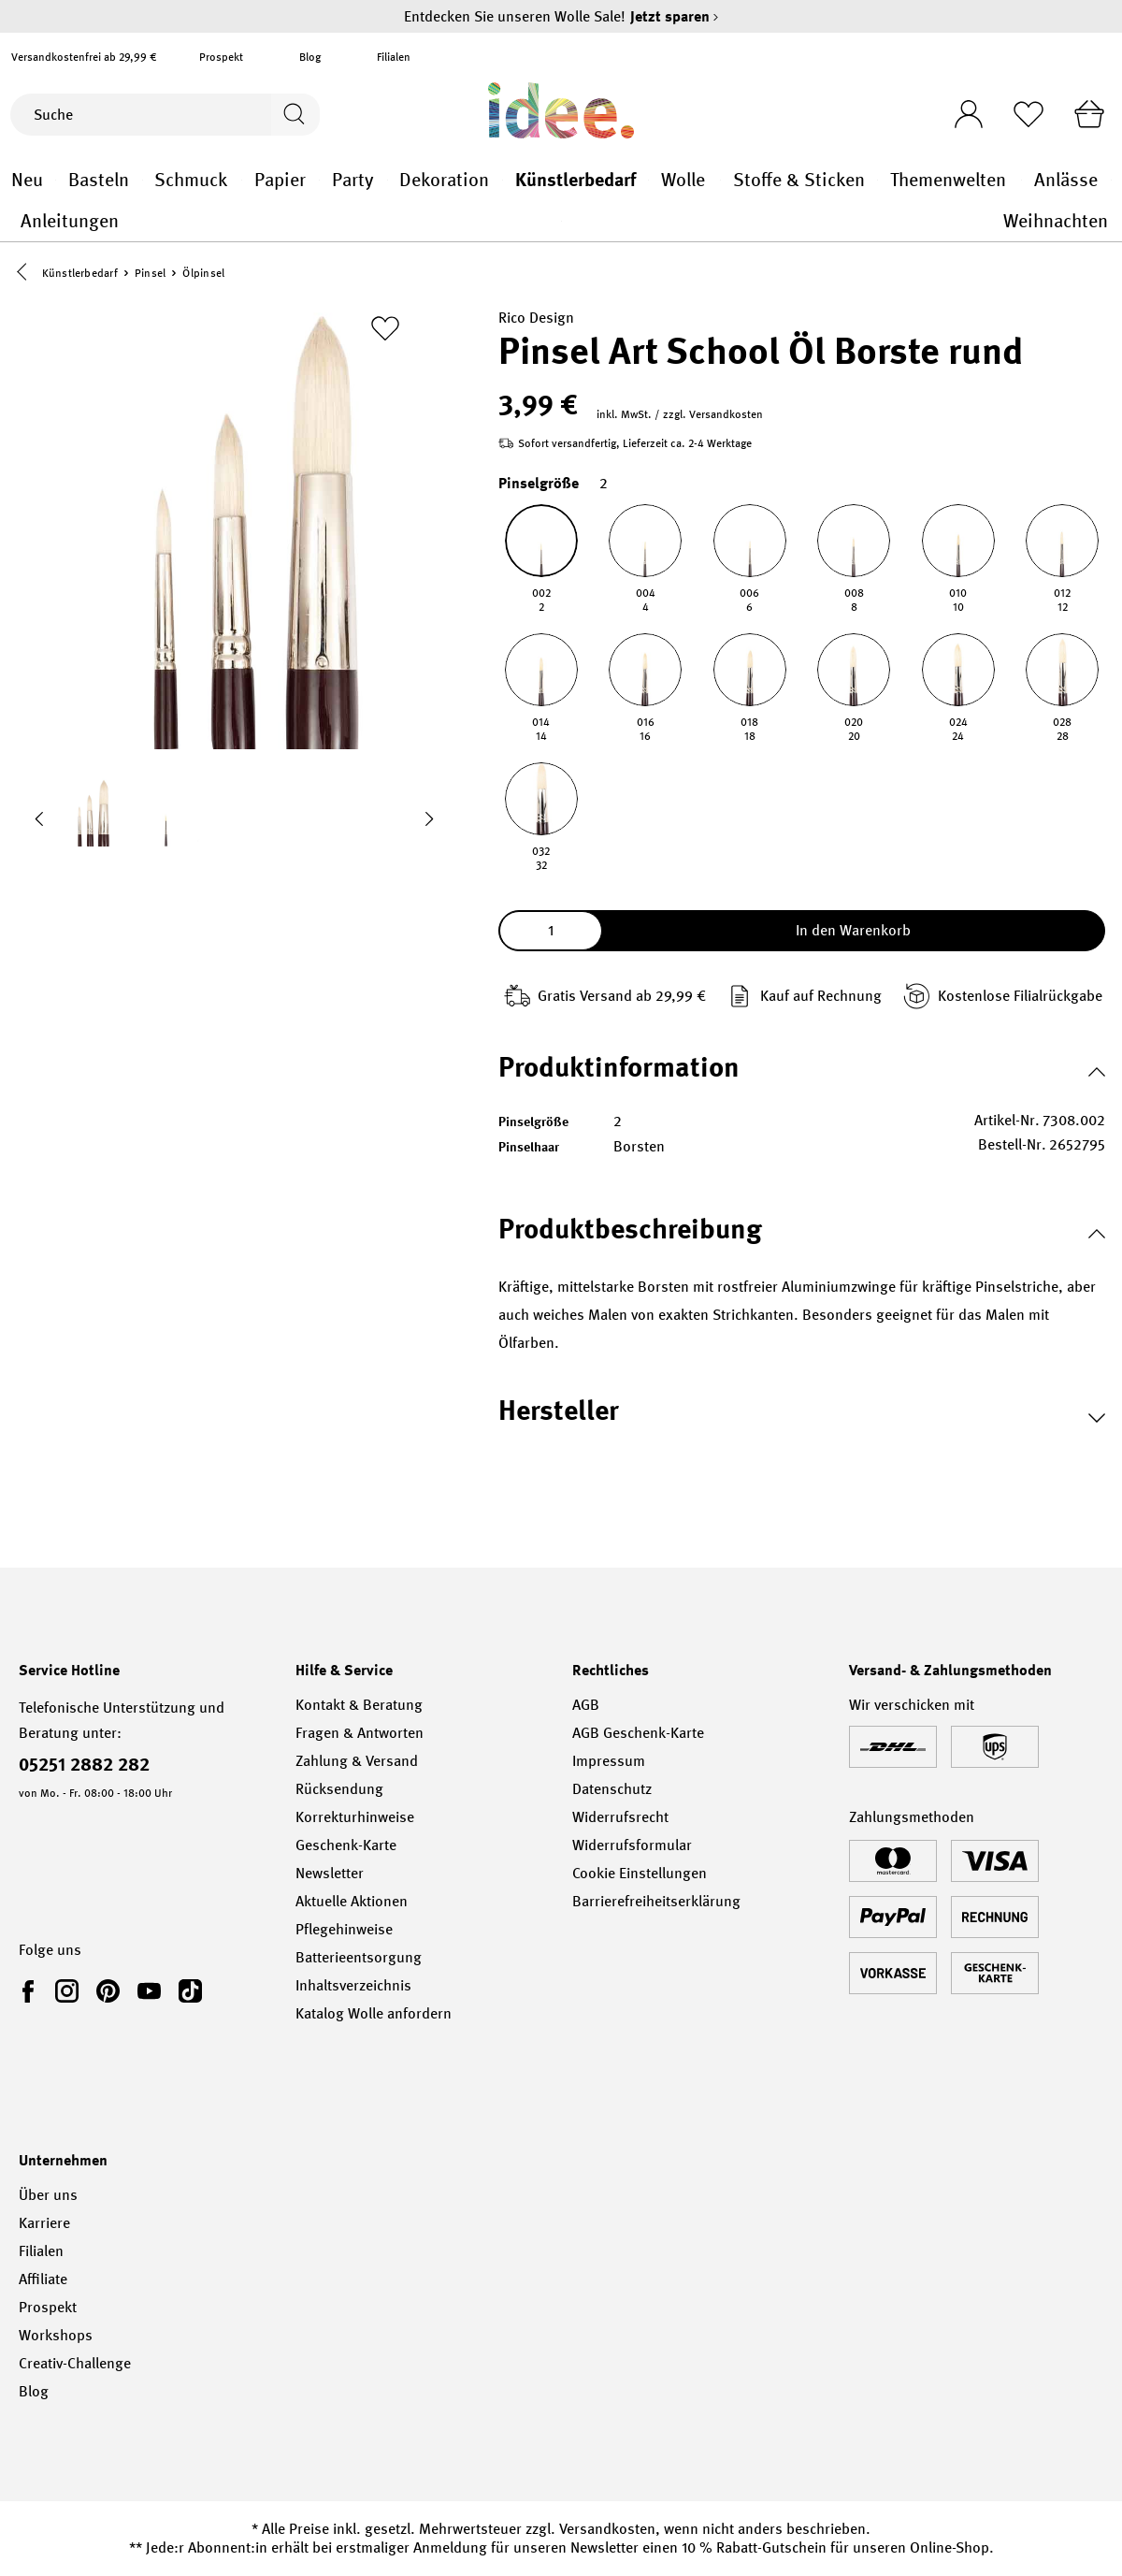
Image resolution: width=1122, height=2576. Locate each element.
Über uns (48, 2195)
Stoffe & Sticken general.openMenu (877, 180)
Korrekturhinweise (354, 1817)
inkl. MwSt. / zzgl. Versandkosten (680, 416)
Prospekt (221, 57)
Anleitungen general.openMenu (561, 221)
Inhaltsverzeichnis (353, 1985)
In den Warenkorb (853, 932)
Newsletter (329, 1873)
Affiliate (43, 2279)
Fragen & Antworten (359, 1733)
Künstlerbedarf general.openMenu (648, 180)
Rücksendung (339, 1789)
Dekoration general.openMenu (502, 180)
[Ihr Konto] (960, 108)
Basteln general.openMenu (142, 180)
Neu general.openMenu (55, 180)
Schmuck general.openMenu (241, 180)
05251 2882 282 (84, 1764)
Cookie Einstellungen (639, 1873)
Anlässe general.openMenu (1111, 180)
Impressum (608, 1761)
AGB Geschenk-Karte (638, 1733)
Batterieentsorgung (358, 1957)
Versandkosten (607, 2529)
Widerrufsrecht (620, 1817)
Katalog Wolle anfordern (373, 2013)
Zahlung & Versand (356, 1761)
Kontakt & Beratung (359, 1705)
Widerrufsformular (632, 1845)
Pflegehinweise (344, 1929)
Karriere (44, 2223)
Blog (310, 57)
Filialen (393, 57)
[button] (25, 274)
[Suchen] (293, 115)
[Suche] (138, 115)
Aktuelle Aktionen (351, 1901)
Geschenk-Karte (345, 1845)
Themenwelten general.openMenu (1021, 180)
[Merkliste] (1024, 114)
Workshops (56, 2335)
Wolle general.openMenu (720, 180)
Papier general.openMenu (319, 180)
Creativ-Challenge (75, 2363)
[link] (32, 1990)
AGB (585, 1705)
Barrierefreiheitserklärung (656, 1901)
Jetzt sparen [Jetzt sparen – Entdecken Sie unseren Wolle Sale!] (674, 16)
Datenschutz (612, 1789)
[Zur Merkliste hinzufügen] (385, 330)
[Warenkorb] (1087, 114)
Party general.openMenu (387, 180)
